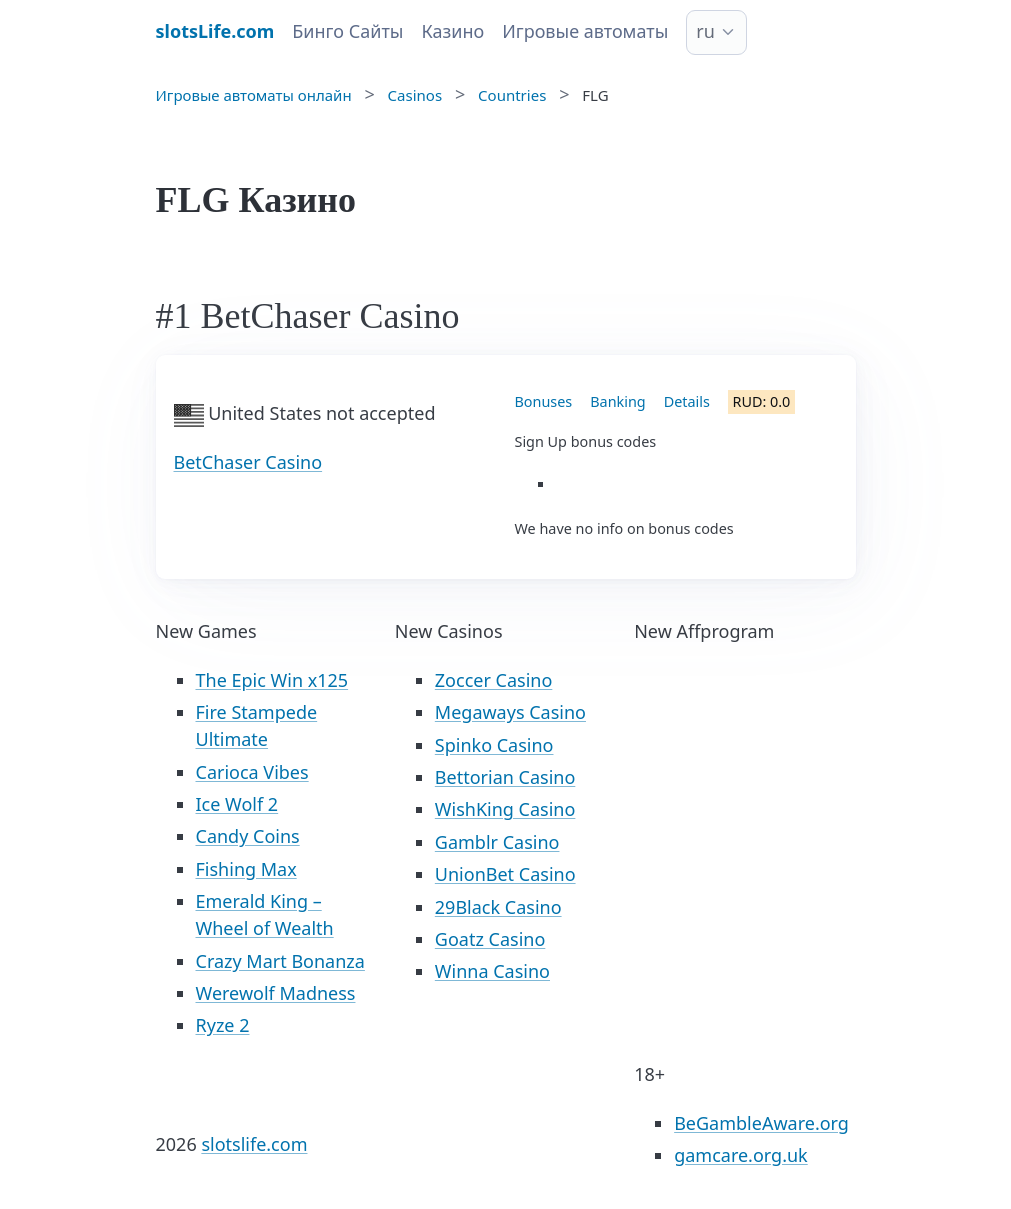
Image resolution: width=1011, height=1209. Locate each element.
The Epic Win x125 (272, 680)
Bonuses (544, 401)
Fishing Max (246, 869)
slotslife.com (254, 1144)
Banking (617, 401)
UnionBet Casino (505, 874)
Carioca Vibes (252, 772)
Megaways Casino (510, 712)
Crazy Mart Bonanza (280, 961)
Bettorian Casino (505, 777)
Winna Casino (492, 971)
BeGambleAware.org (761, 1123)
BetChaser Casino (248, 462)
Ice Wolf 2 (237, 804)
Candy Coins (248, 836)
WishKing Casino (505, 809)
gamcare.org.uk (741, 1155)
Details (687, 401)
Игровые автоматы (585, 31)
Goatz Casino (490, 939)
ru (705, 31)
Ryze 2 (223, 1025)
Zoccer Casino (494, 680)
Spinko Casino (494, 745)
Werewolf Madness (276, 993)
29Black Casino (498, 907)
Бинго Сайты (347, 31)
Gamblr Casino (497, 842)
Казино (452, 31)
